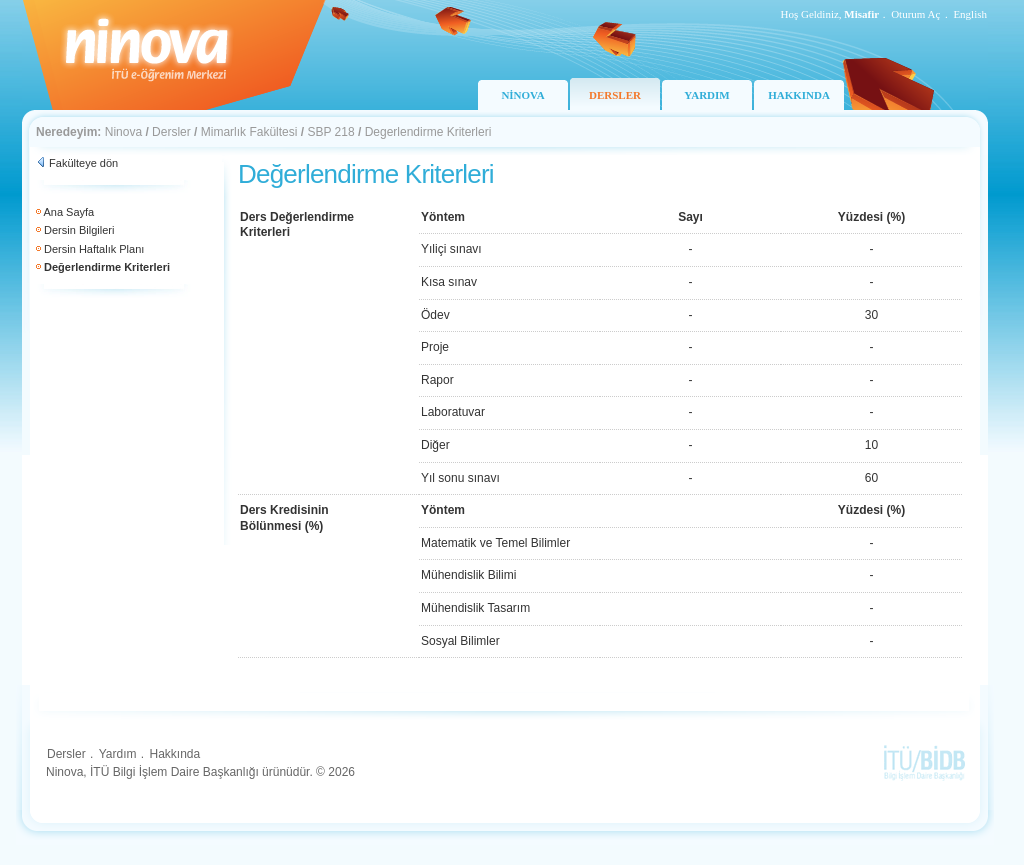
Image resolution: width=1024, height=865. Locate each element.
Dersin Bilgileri (79, 230)
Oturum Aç (915, 14)
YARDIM (706, 95)
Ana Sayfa (68, 212)
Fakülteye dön (83, 163)
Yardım (118, 754)
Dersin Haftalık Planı (94, 249)
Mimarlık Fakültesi (249, 132)
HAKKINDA (799, 95)
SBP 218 (330, 132)
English (970, 14)
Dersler (171, 132)
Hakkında (174, 754)
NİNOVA (522, 95)
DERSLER (615, 95)
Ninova (123, 132)
